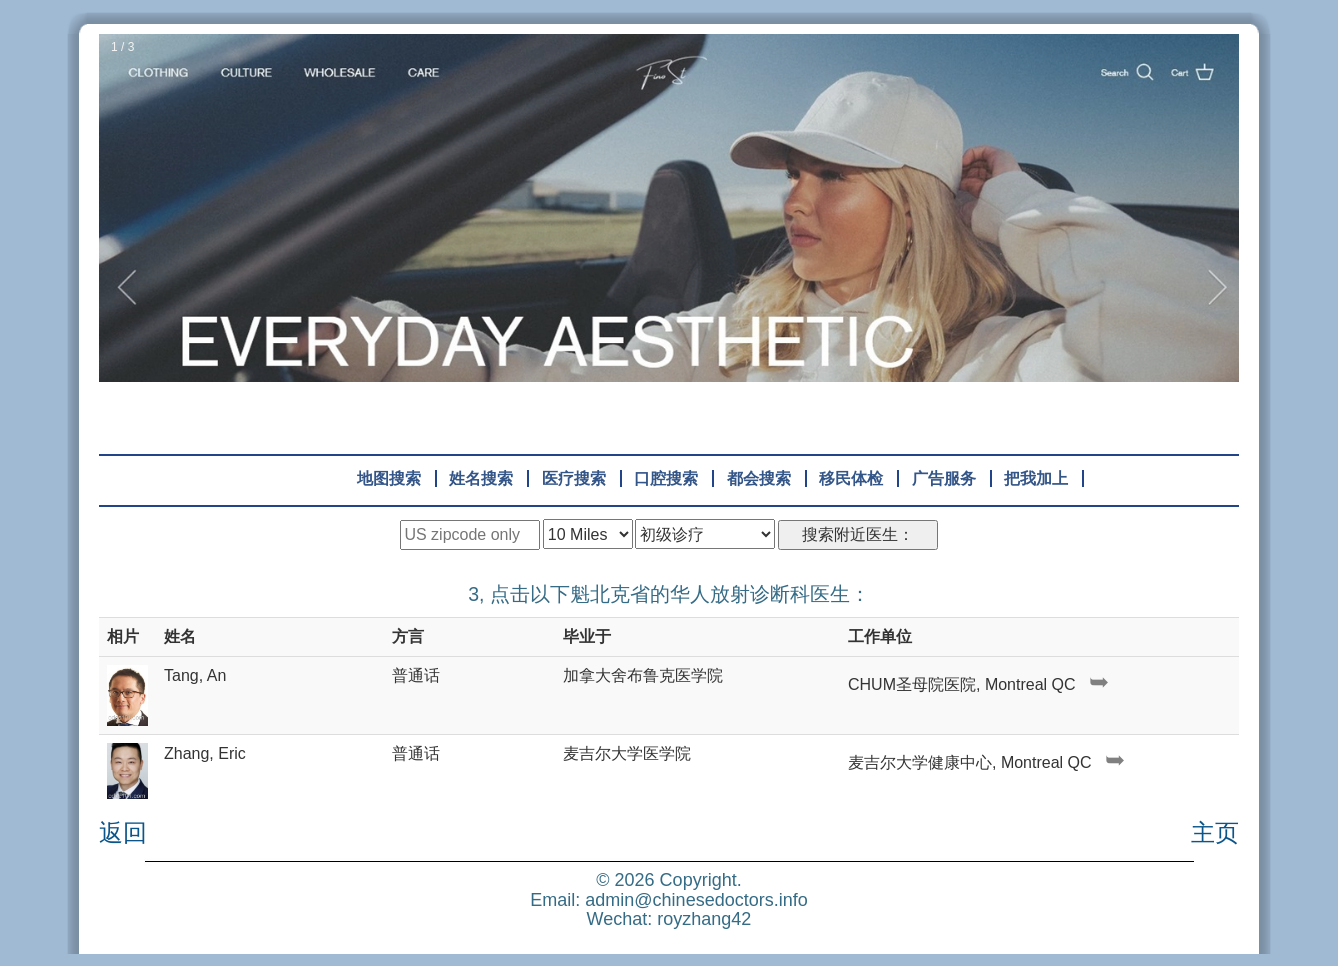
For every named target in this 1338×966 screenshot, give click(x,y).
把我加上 (1036, 478)
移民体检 (851, 478)
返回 (123, 833)
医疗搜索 (574, 478)
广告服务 (944, 478)
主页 (1215, 833)
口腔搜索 (666, 478)
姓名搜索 (481, 478)
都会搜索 (759, 478)
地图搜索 (389, 478)
